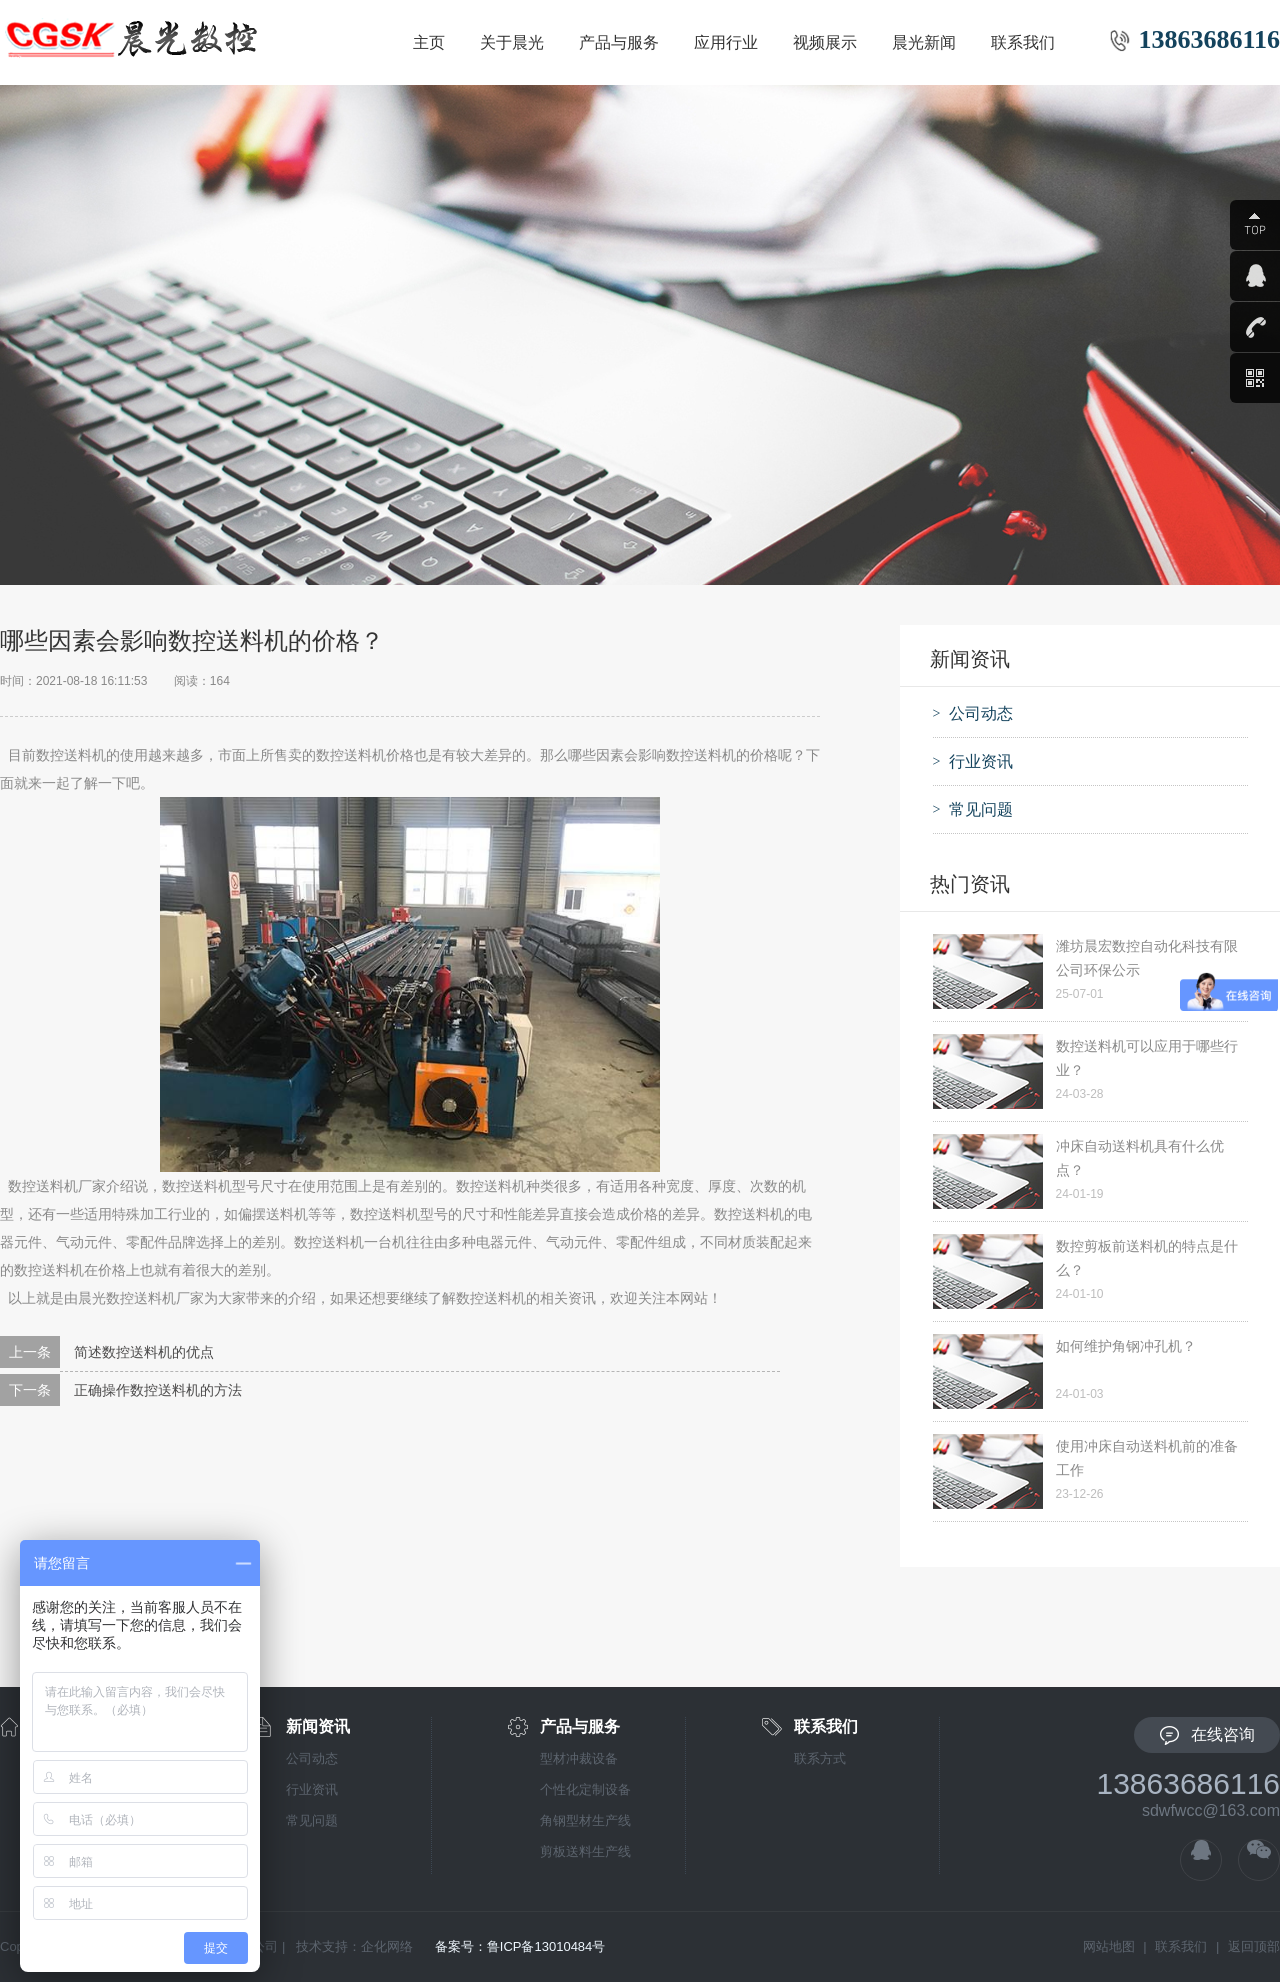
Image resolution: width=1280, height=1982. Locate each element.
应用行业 (726, 42)
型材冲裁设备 (579, 1758)
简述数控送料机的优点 (144, 1352)
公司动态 (312, 1758)
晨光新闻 (924, 42)
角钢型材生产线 (585, 1820)
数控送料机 (71, 755)
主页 (429, 42)
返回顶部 (1254, 1946)
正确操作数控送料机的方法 (158, 1390)
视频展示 (825, 42)
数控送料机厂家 (57, 1186)
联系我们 (1023, 42)
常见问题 (312, 1820)
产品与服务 (619, 42)
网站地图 (1109, 1946)
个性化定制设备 (585, 1789)
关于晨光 (512, 42)
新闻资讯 (318, 1726)
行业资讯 (312, 1789)
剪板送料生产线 (585, 1851)
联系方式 (820, 1758)
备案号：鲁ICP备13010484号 (520, 1946)
